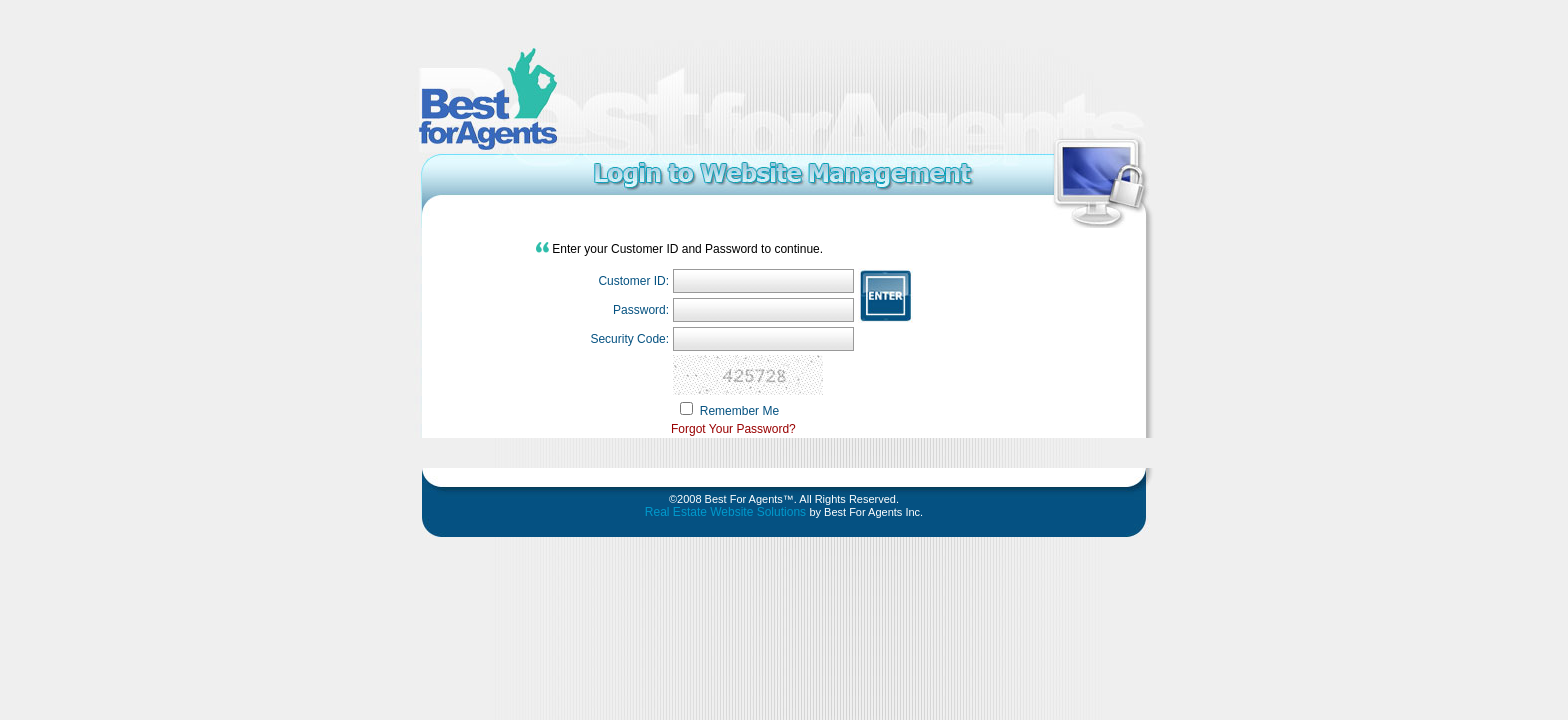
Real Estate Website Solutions (727, 512)
